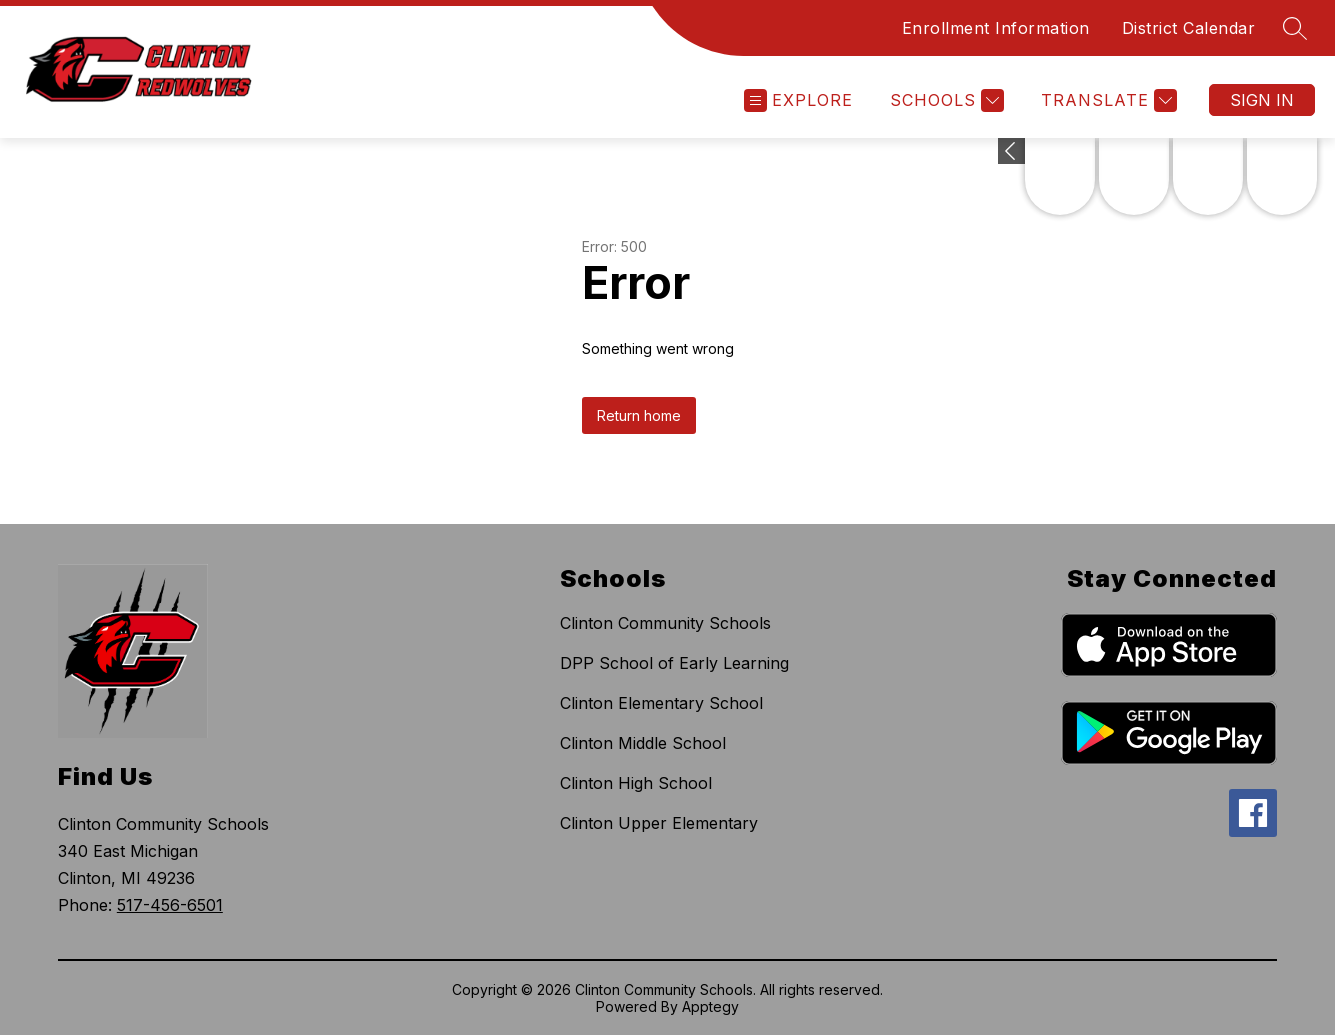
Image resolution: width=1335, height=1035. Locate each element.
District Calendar (1189, 28)
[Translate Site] (1106, 100)
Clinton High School (636, 783)
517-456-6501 (170, 905)
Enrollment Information (996, 28)
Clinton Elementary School (661, 703)
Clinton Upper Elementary (659, 823)
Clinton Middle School (643, 743)
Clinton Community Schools (665, 623)
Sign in (1262, 100)
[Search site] (1295, 28)
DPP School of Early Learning (674, 663)
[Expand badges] (1011, 151)
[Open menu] (798, 100)
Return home (639, 415)
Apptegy (710, 1006)
